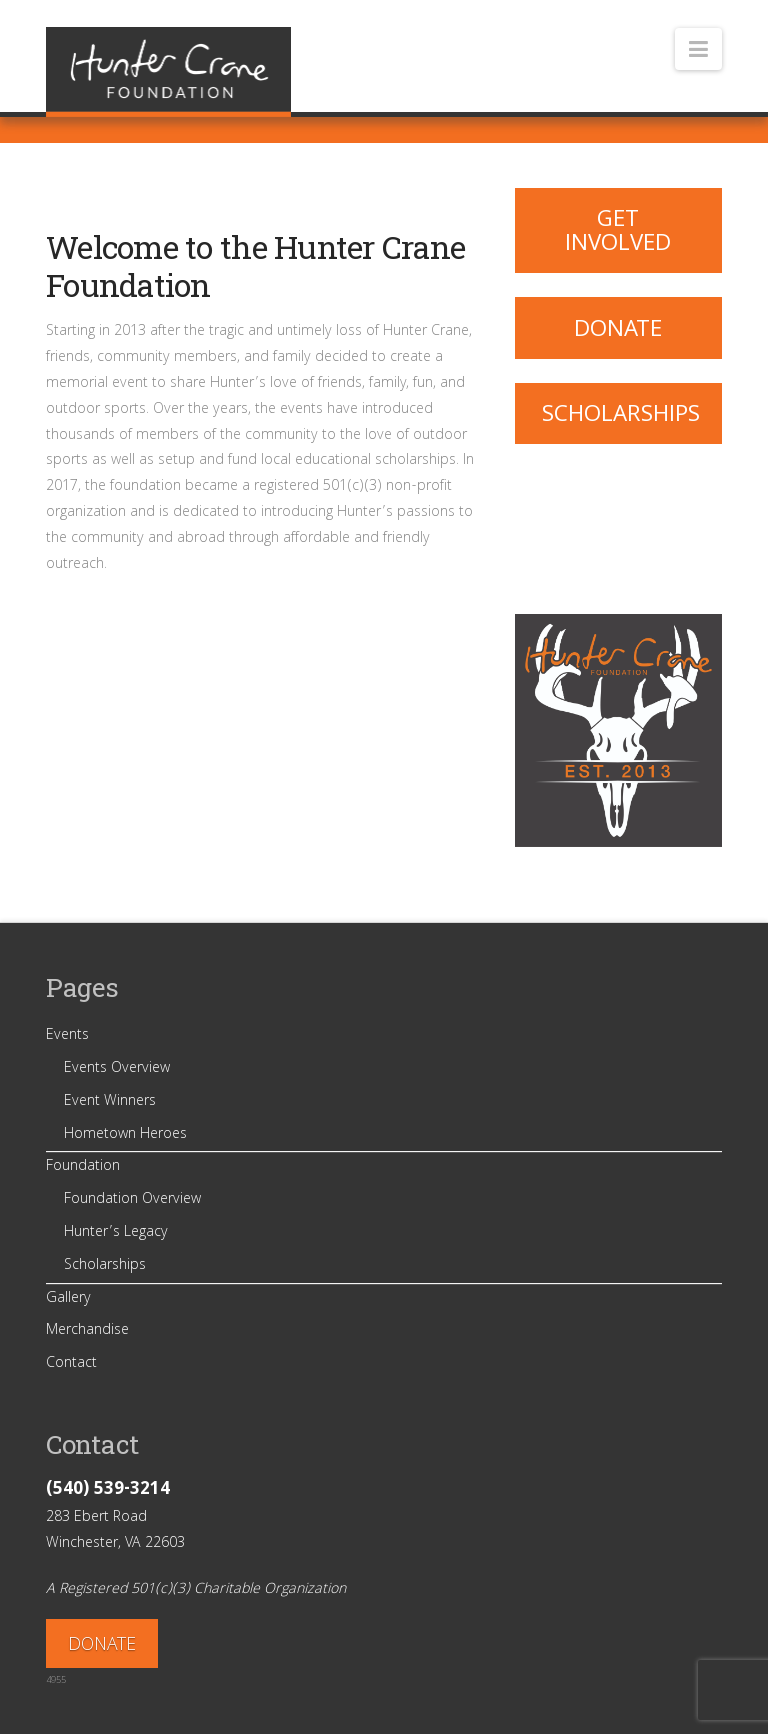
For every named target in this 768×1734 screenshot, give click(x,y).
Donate (618, 331)
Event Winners (110, 1102)
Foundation (83, 1167)
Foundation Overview (132, 1200)
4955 (56, 1681)
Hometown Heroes (125, 1135)
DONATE (102, 1646)
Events (67, 1036)
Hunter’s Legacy (116, 1233)
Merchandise (87, 1331)
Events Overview (117, 1069)
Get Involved (618, 233)
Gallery (68, 1299)
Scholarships (621, 416)
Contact (71, 1364)
